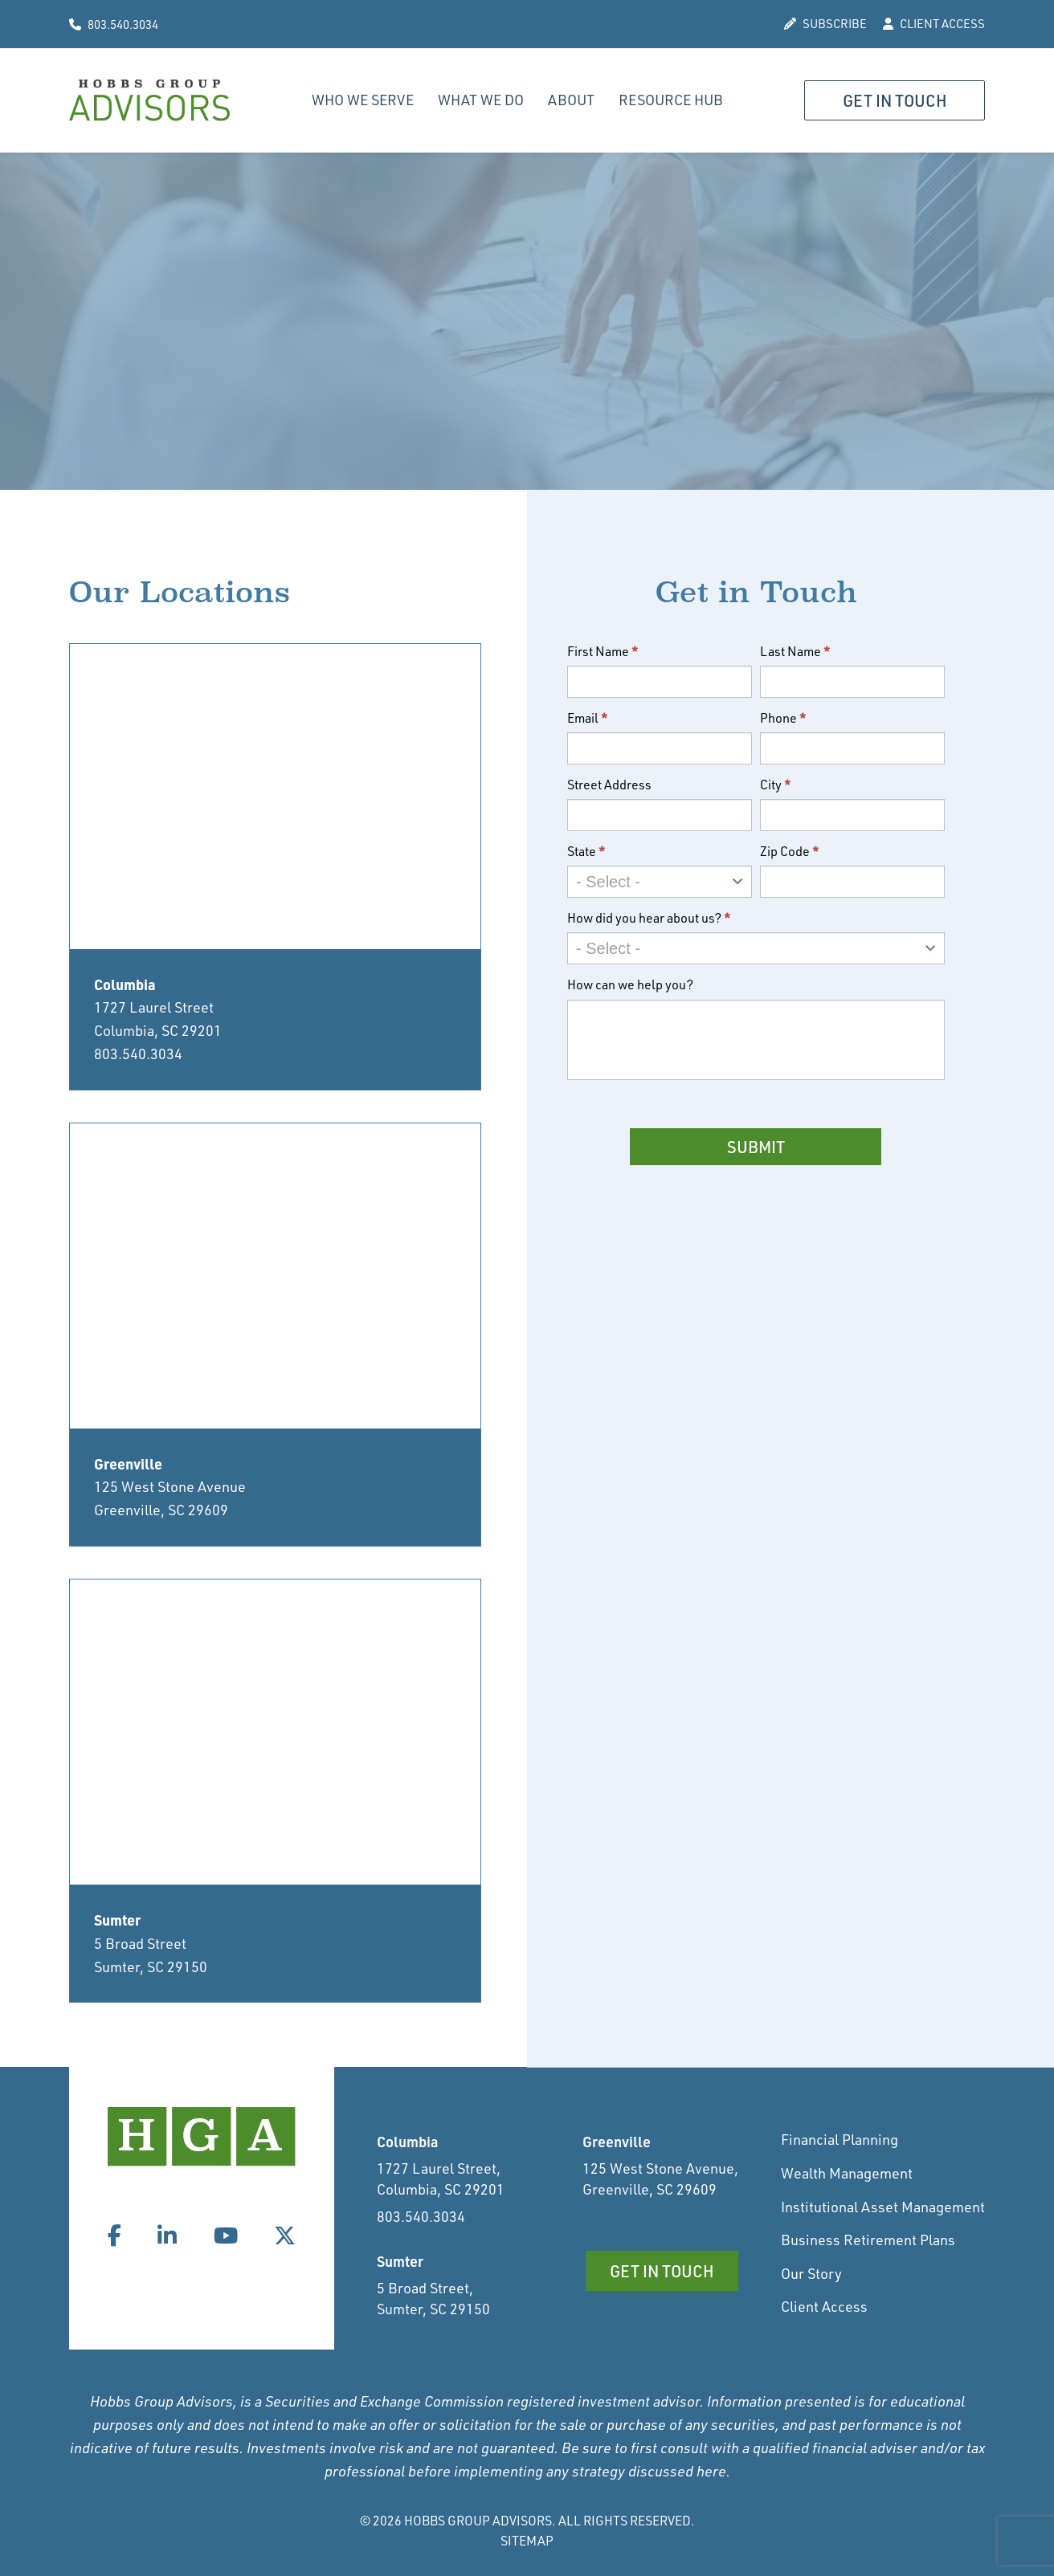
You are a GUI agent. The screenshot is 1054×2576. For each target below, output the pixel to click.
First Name (603, 651)
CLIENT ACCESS (934, 24)
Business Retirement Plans (868, 2239)
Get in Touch (895, 101)
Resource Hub (671, 100)
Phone (783, 718)
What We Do (481, 100)
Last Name (795, 651)
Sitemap (527, 2541)
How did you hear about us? (649, 918)
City (775, 784)
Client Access (824, 2306)
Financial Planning (839, 2139)
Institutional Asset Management (883, 2206)
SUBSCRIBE (825, 24)
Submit (756, 1146)
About (571, 100)
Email (587, 718)
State (586, 851)
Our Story (811, 2273)
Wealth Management (847, 2173)
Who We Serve (363, 100)
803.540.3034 (113, 24)
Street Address (609, 784)
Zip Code (789, 851)
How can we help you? (630, 984)
